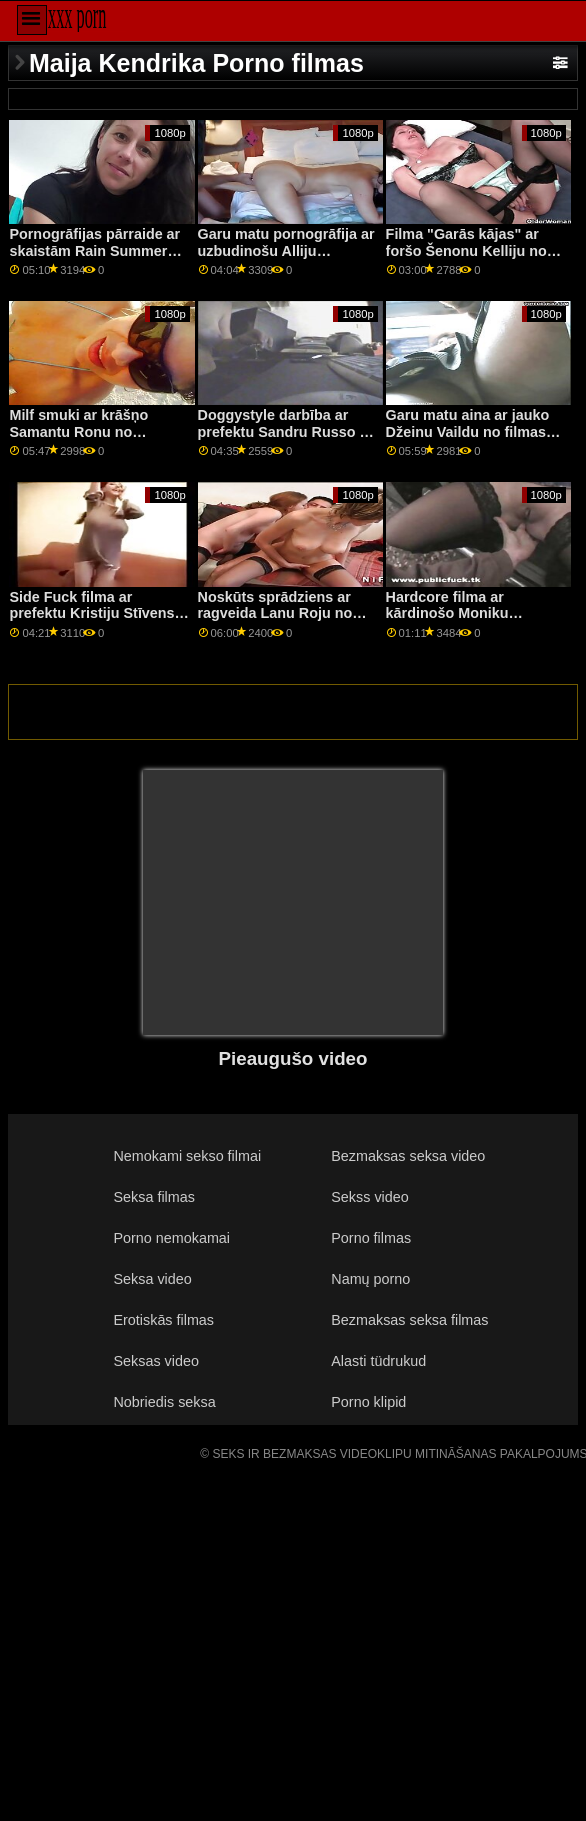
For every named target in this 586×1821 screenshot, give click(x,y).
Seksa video (153, 1279)
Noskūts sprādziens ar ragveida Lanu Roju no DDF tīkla (275, 613)
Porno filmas (371, 1238)
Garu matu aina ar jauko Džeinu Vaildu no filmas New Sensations (468, 431)
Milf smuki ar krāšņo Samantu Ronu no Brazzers (78, 431)
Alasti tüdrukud (378, 1361)
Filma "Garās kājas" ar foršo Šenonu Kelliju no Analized (466, 250)
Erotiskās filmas (164, 1320)
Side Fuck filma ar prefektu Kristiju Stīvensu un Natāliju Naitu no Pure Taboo (96, 622)
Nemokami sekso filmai (188, 1156)
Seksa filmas (154, 1197)
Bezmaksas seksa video (408, 1156)
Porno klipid (368, 1402)
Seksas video (156, 1361)
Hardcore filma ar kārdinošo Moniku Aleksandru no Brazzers (468, 613)
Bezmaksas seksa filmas (409, 1320)
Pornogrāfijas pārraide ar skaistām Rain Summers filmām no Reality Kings (94, 250)
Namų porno (370, 1279)
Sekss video (369, 1197)
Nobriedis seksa (165, 1402)
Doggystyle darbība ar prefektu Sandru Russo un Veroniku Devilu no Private (288, 440)
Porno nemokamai (172, 1238)
